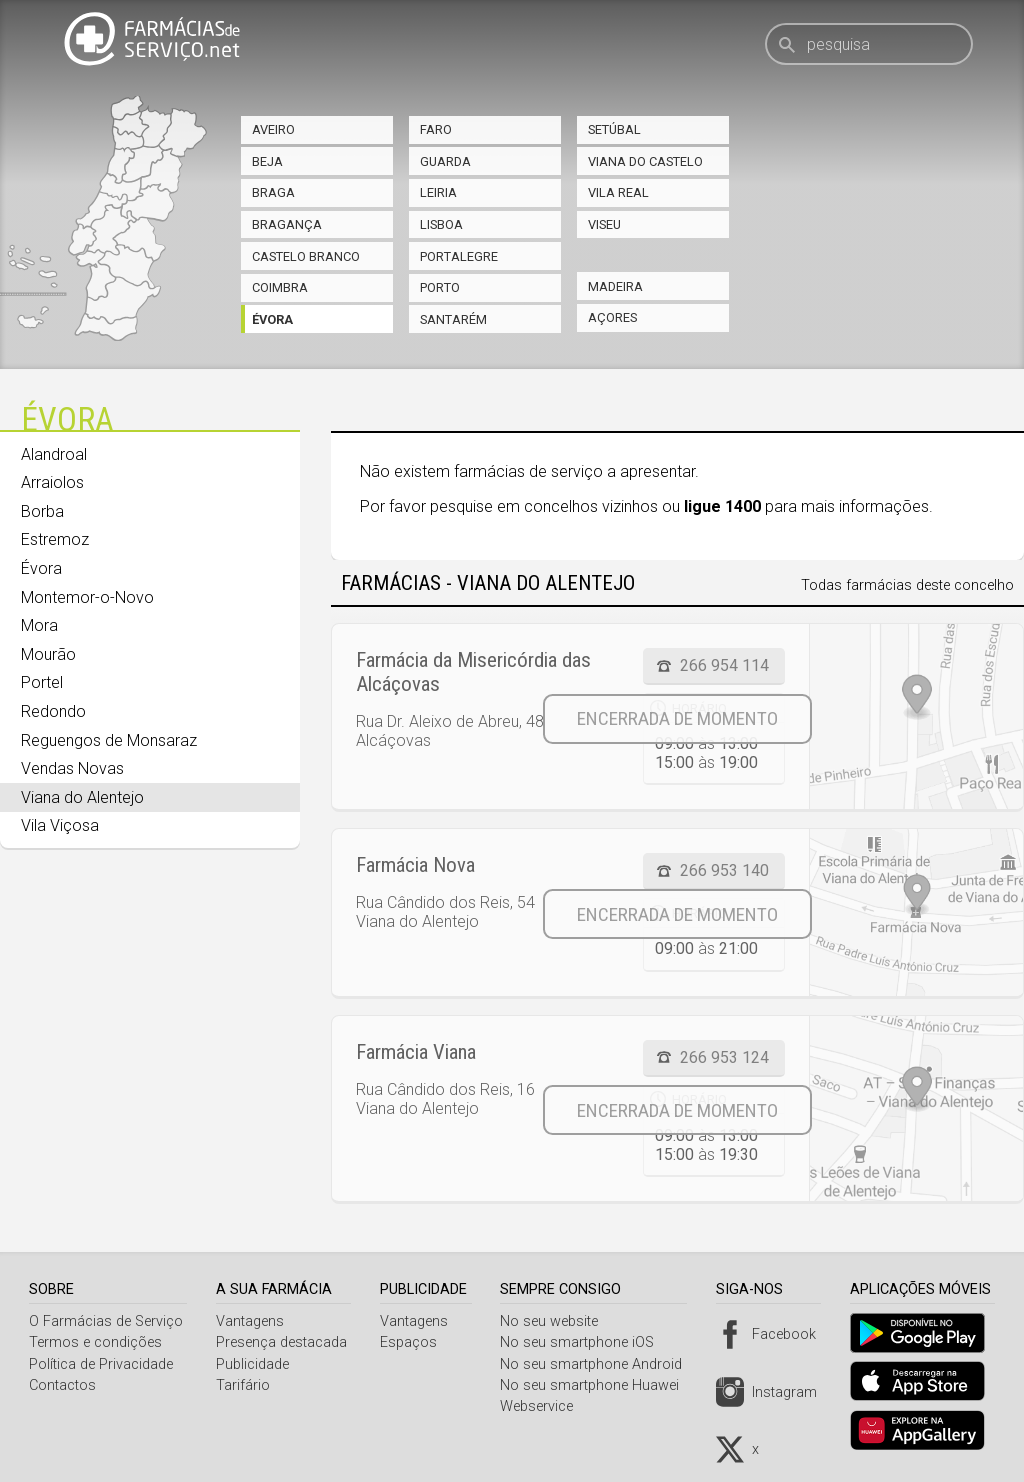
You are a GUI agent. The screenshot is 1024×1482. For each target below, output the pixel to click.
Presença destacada (283, 1342)
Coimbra (280, 287)
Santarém (453, 319)
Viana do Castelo (645, 161)
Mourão (48, 654)
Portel (42, 682)
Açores (612, 317)
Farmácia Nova (415, 865)
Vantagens (252, 1321)
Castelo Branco (306, 256)
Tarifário (245, 1385)
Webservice (544, 1406)
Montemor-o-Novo (87, 597)
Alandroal (54, 454)
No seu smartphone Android (599, 1364)
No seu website (557, 1321)
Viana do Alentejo (82, 797)
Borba (42, 511)
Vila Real (618, 192)
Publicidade (254, 1364)
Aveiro (273, 129)
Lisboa (441, 224)
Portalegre (459, 256)
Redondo (53, 711)
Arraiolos (52, 482)
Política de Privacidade (101, 1364)
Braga (273, 192)
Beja (267, 161)
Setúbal (614, 129)
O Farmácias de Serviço (106, 1321)
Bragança (287, 224)
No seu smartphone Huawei (597, 1385)
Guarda (445, 161)
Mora (39, 625)
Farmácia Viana (416, 1052)
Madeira (615, 286)
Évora (272, 319)
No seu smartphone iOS (585, 1342)
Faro (436, 129)
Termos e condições (95, 1342)
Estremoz (55, 539)
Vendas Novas (72, 768)
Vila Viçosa (60, 825)
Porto (440, 287)
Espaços (413, 1342)
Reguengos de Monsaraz (109, 740)
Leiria (438, 192)
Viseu (604, 224)
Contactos (62, 1385)
